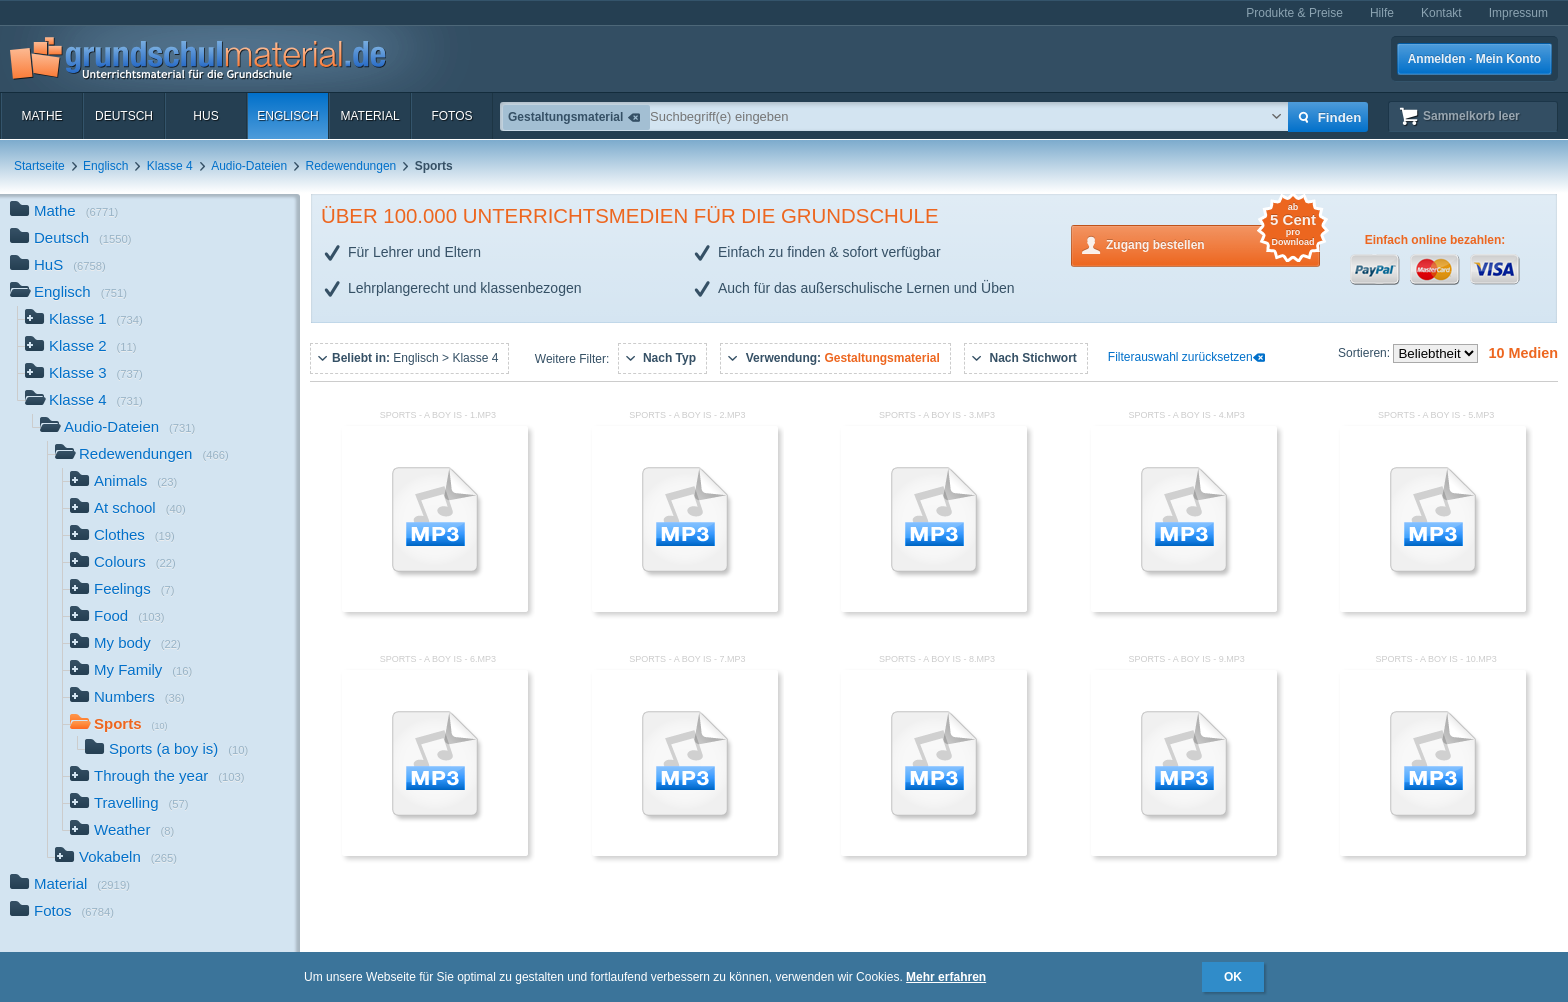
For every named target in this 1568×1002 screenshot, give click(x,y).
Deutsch (124, 116)
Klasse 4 (170, 166)
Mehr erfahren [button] (946, 977)
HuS (205, 116)
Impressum (1518, 13)
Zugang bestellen (1213, 243)
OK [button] (1233, 977)
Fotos (451, 116)
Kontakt (1441, 13)
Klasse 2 (81, 347)
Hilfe (1382, 13)
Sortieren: (1365, 353)
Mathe (41, 116)
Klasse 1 (84, 320)
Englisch (287, 116)
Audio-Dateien (249, 166)
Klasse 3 (84, 374)
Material (369, 116)
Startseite (39, 166)
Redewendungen (351, 166)
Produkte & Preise (1294, 13)
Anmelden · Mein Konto (1474, 59)
